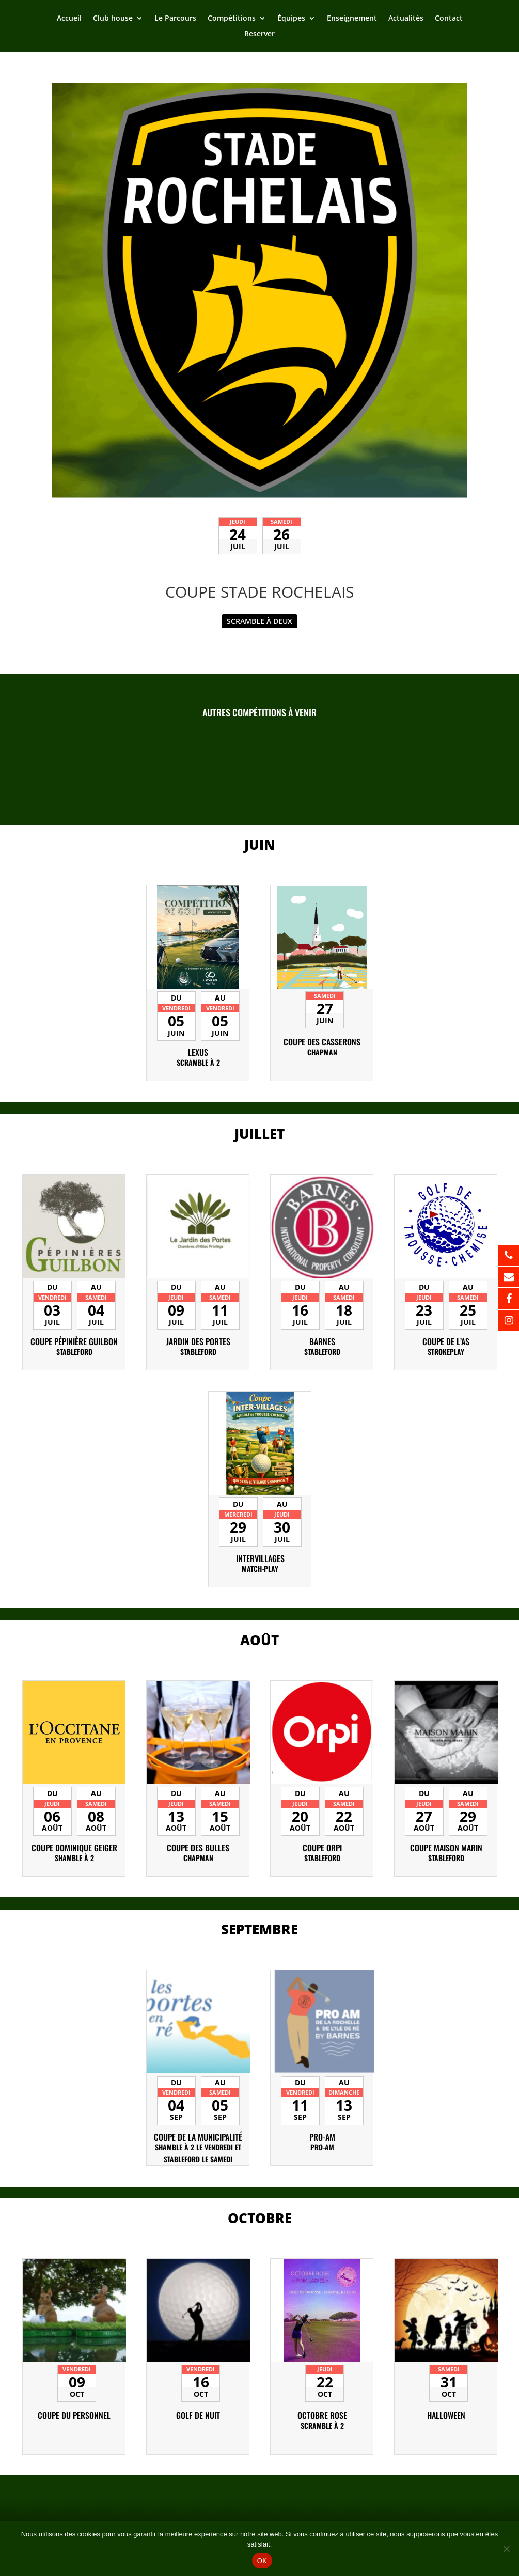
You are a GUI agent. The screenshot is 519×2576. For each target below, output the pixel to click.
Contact (449, 18)
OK (262, 2561)
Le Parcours (175, 18)
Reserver (259, 34)
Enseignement (352, 18)
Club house (113, 18)
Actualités (405, 18)
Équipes (291, 18)
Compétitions (232, 18)
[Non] (506, 2548)
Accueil (69, 18)
